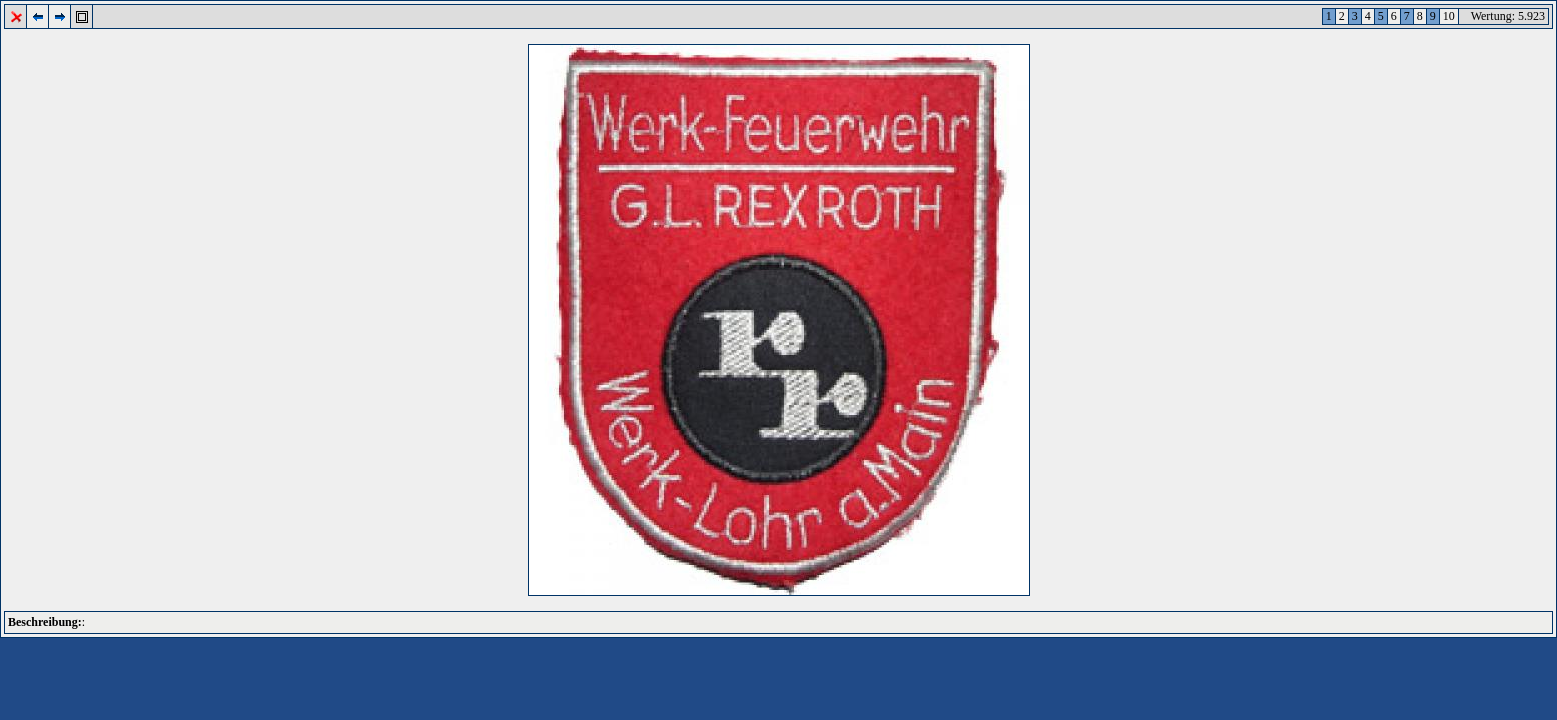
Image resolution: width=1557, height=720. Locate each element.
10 (1449, 16)
